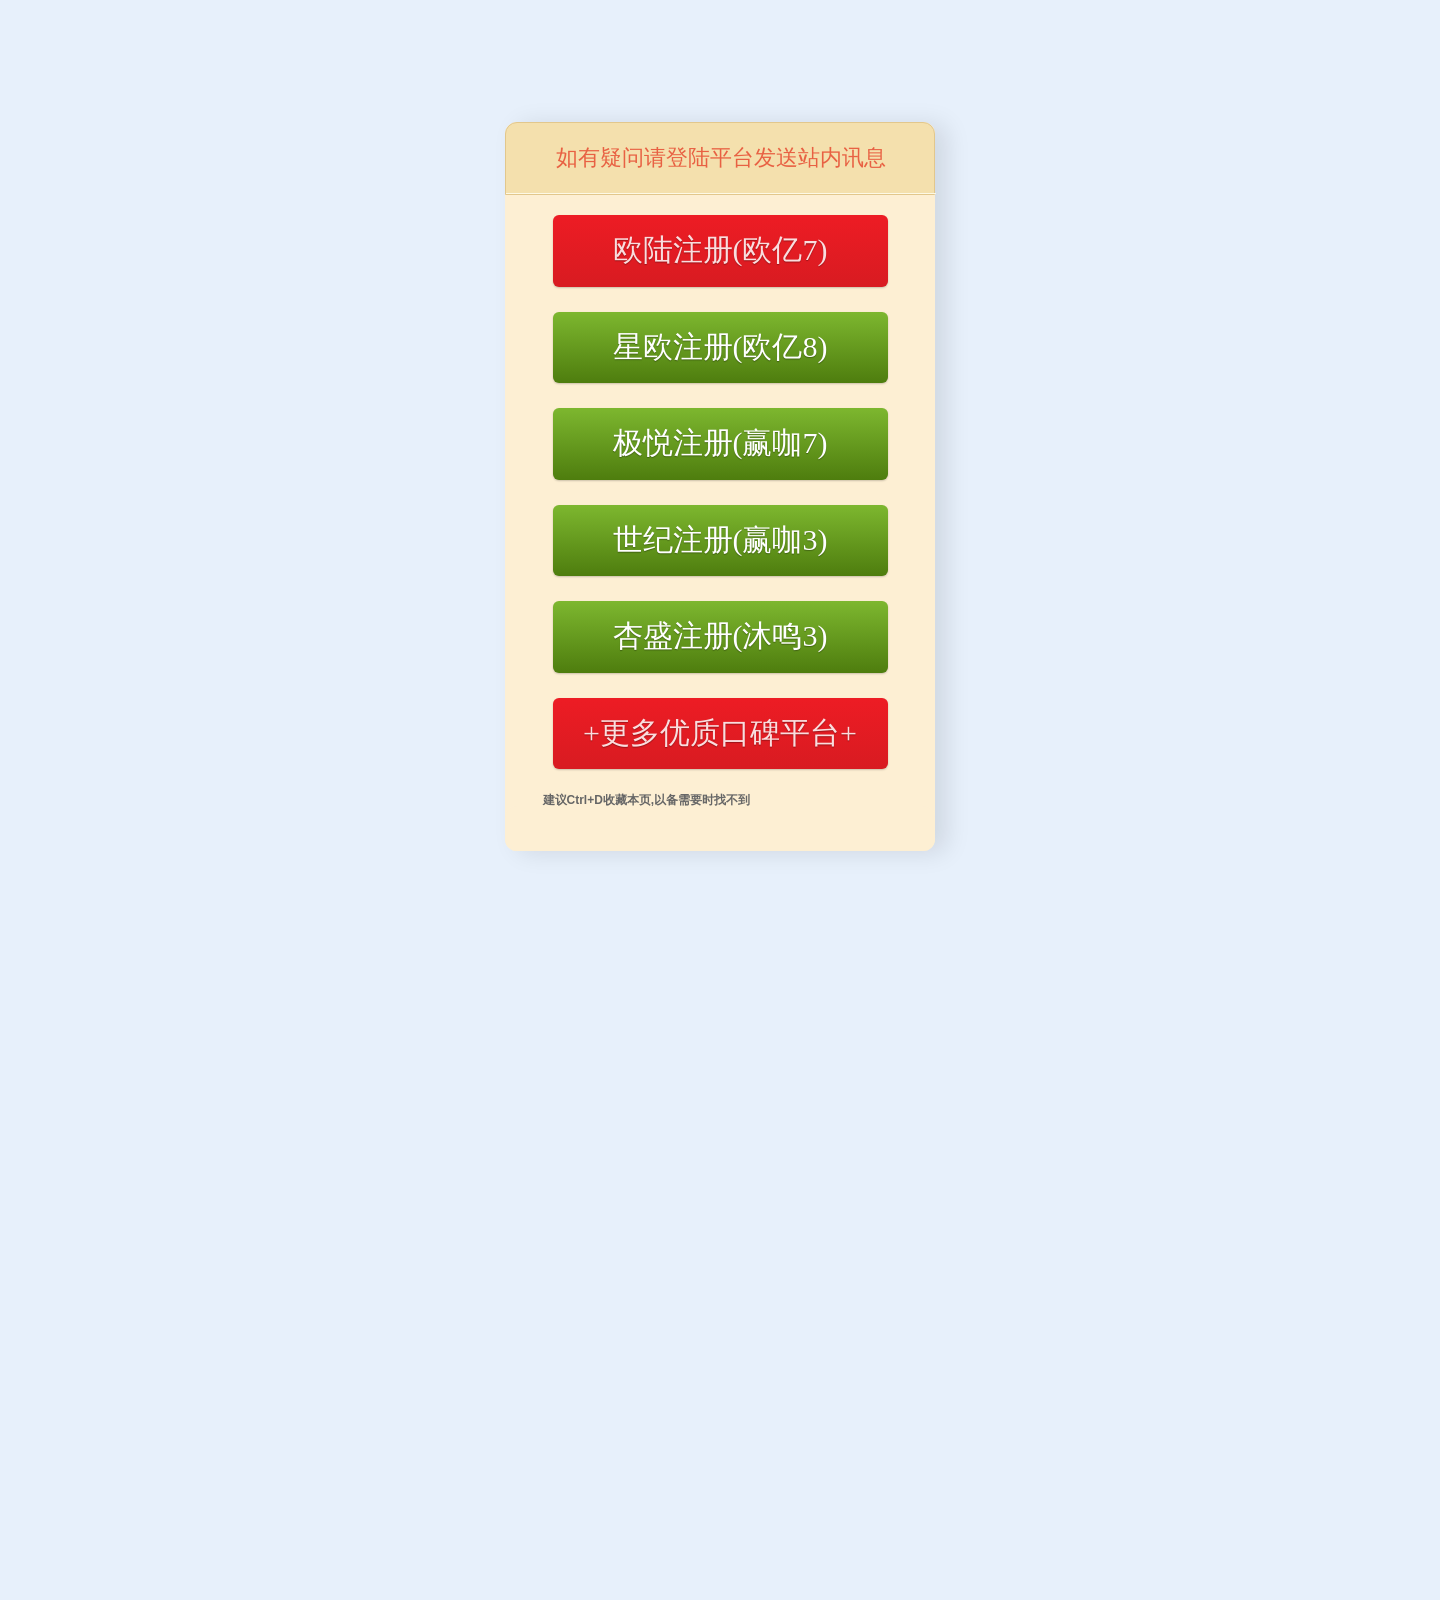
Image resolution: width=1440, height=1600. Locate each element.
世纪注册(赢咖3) (720, 539)
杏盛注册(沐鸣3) (720, 635)
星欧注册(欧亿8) (720, 346)
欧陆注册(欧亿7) (720, 249)
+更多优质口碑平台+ (720, 732)
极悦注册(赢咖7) (720, 442)
